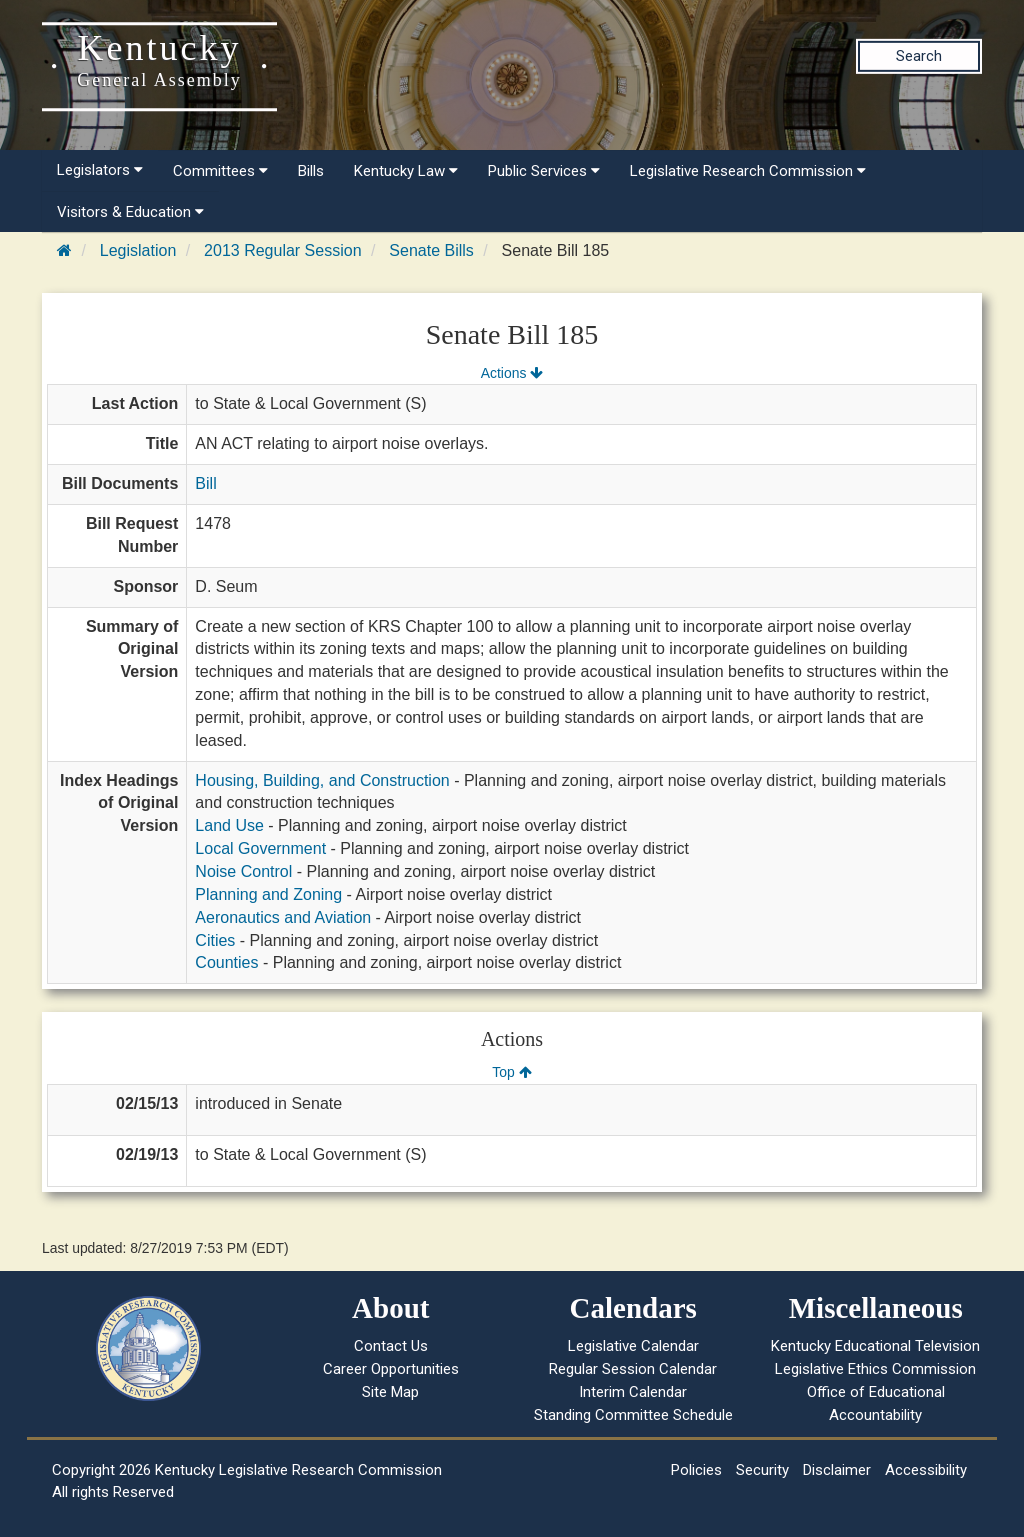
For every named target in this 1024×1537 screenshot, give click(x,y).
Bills (311, 171)
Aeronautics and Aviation (283, 917)
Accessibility (926, 1470)
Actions (512, 373)
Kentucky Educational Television (875, 1346)
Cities (215, 940)
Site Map (390, 1392)
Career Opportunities (391, 1369)
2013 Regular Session (282, 250)
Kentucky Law (406, 171)
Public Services (544, 171)
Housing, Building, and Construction (322, 780)
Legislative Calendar (633, 1346)
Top (511, 1072)
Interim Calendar (633, 1392)
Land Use (229, 825)
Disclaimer (837, 1470)
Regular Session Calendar (633, 1369)
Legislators (100, 170)
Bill (205, 483)
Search (919, 56)
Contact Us (391, 1346)
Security (762, 1470)
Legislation (138, 250)
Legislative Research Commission (748, 171)
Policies (696, 1470)
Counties (226, 962)
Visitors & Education (130, 212)
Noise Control (243, 871)
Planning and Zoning (268, 894)
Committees (220, 171)
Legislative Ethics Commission (875, 1369)
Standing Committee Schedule (633, 1415)
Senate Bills (431, 250)
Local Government (260, 848)
